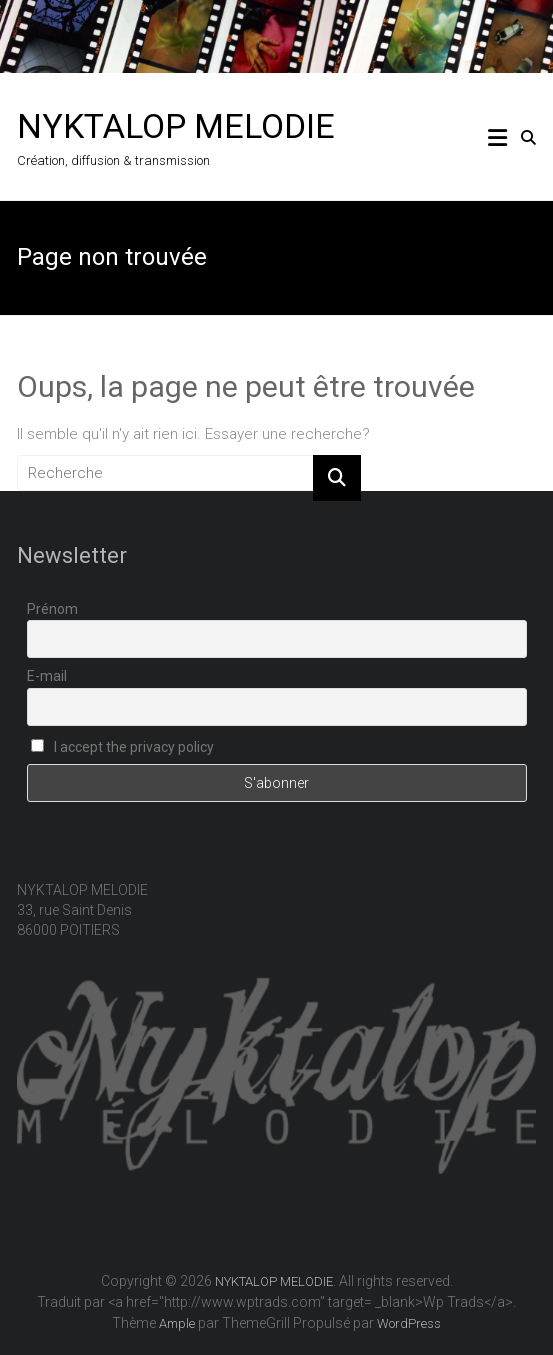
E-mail (47, 676)
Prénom (52, 609)
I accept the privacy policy (123, 747)
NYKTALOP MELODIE (176, 126)
